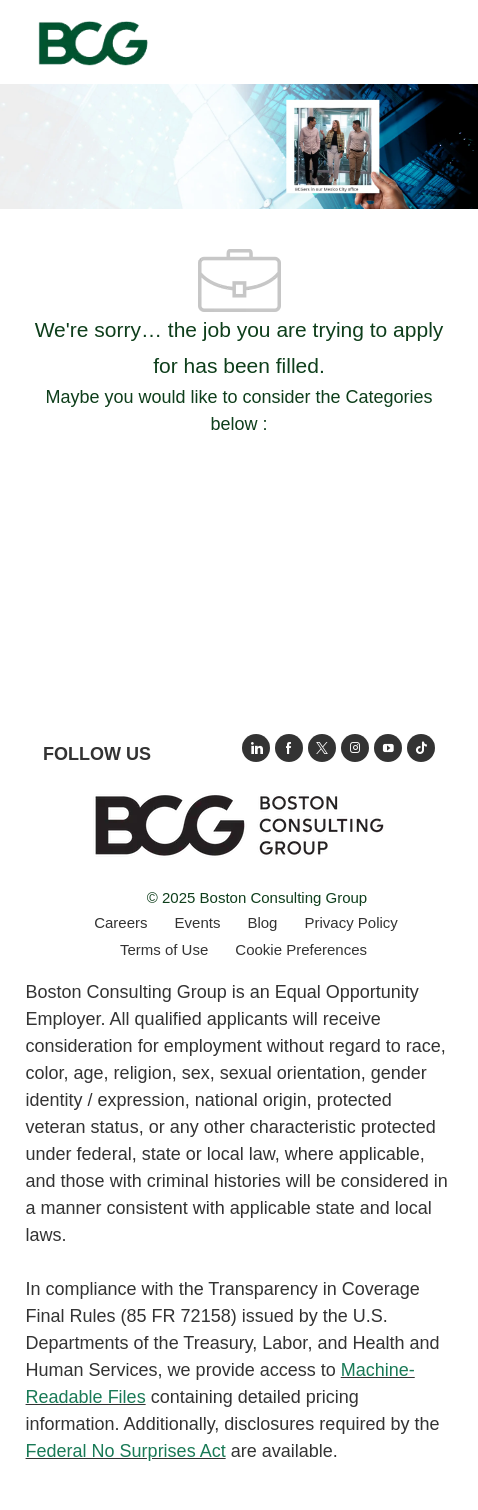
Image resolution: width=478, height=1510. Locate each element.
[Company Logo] (92, 41)
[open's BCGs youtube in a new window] (388, 748)
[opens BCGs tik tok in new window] (421, 748)
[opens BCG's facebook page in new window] (289, 748)
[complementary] (301, 949)
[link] (239, 825)
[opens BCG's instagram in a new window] (355, 748)
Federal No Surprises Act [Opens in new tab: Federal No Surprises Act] (126, 1451)
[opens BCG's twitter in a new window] (322, 748)
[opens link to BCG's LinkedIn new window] (256, 748)
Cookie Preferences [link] (301, 949)
